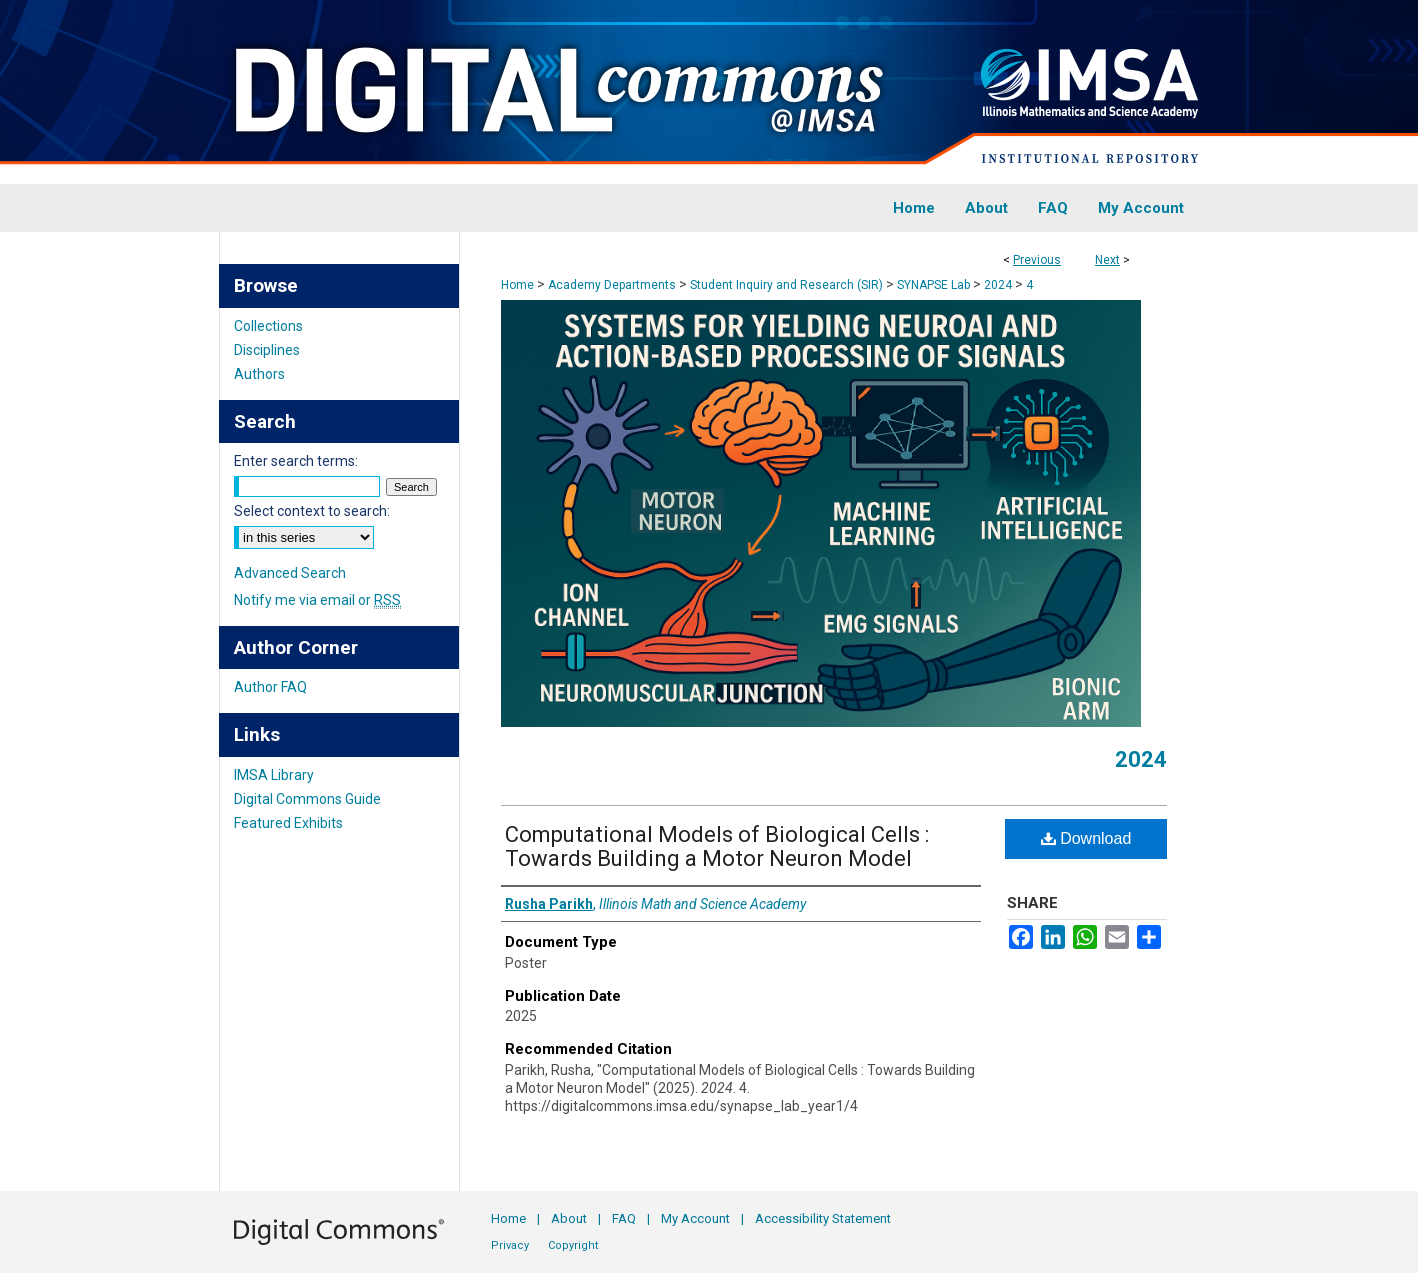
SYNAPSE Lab (933, 285)
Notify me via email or (317, 600)
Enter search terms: (296, 461)
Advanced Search (290, 573)
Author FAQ (270, 687)
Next (1107, 260)
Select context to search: (312, 511)
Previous (1037, 260)
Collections (268, 326)
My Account (695, 1218)
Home (517, 285)
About (569, 1218)
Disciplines (267, 350)
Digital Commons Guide (307, 799)
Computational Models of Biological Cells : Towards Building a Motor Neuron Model (717, 846)
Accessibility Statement (823, 1218)
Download (1086, 838)
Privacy (510, 1245)
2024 (998, 285)
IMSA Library (274, 775)
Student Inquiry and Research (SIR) (786, 285)
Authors (259, 374)
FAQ (624, 1218)
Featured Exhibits (288, 823)
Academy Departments (612, 285)
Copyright (573, 1245)
